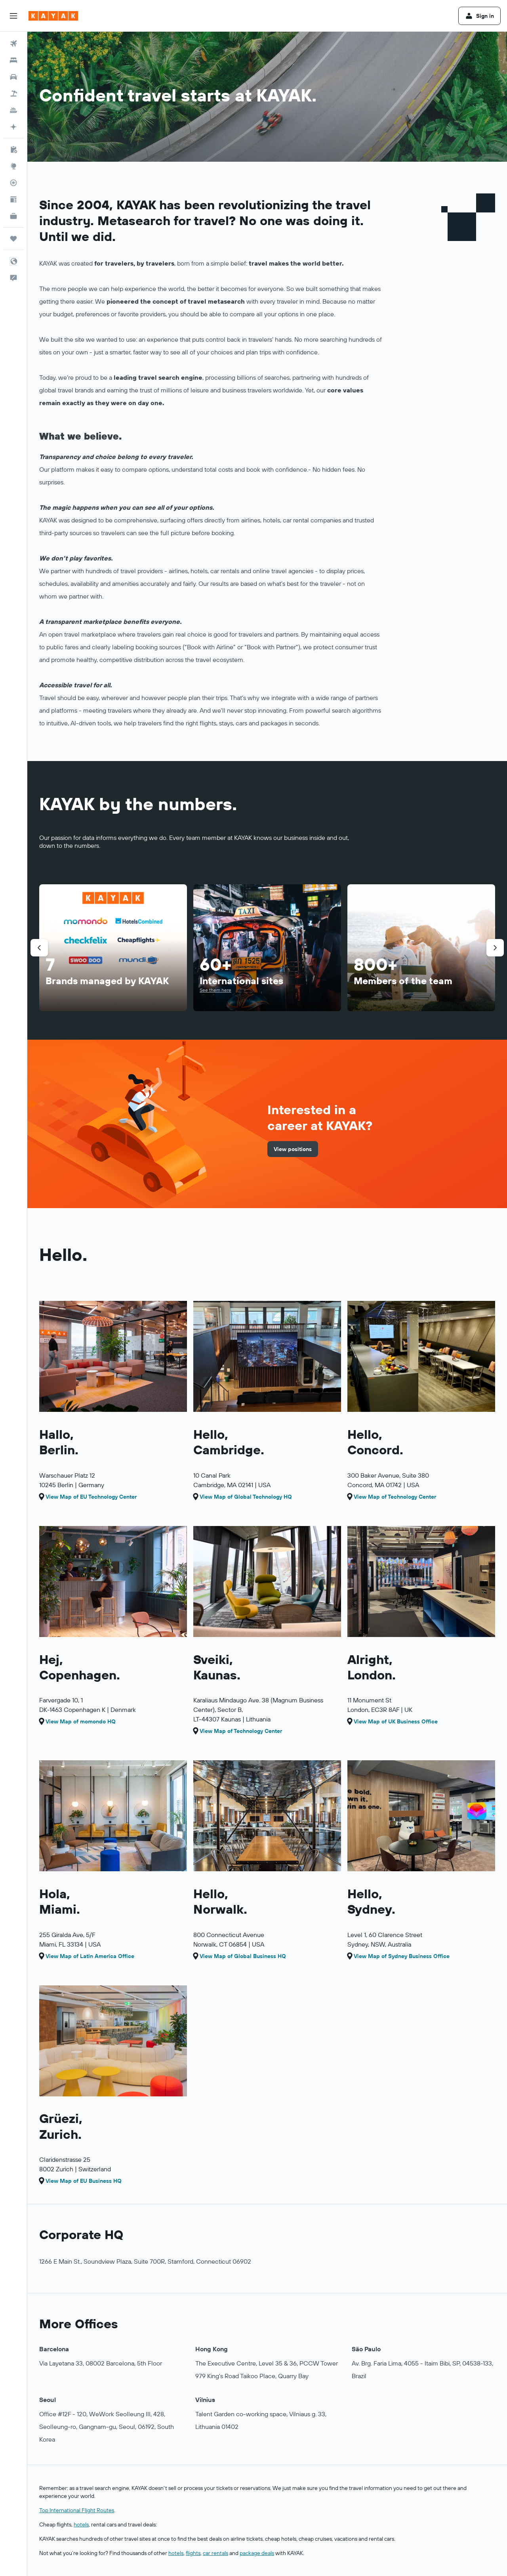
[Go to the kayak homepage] (53, 16)
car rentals (215, 2553)
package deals (257, 2553)
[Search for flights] (13, 44)
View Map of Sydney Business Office (402, 1956)
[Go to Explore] (13, 166)
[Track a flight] (13, 183)
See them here (215, 990)
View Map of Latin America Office (90, 1956)
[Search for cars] (13, 77)
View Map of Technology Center (395, 1496)
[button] (13, 16)
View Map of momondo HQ (81, 1721)
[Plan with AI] (13, 127)
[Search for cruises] (13, 110)
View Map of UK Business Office (396, 1721)
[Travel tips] (13, 199)
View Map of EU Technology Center (91, 1496)
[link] (292, 1149)
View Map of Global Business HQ (243, 1956)
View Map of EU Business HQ (84, 2180)
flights (193, 2553)
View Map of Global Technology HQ (246, 1496)
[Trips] (13, 239)
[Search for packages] (13, 93)
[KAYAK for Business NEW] (13, 216)
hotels (81, 2524)
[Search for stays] (13, 60)
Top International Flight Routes (76, 2510)
